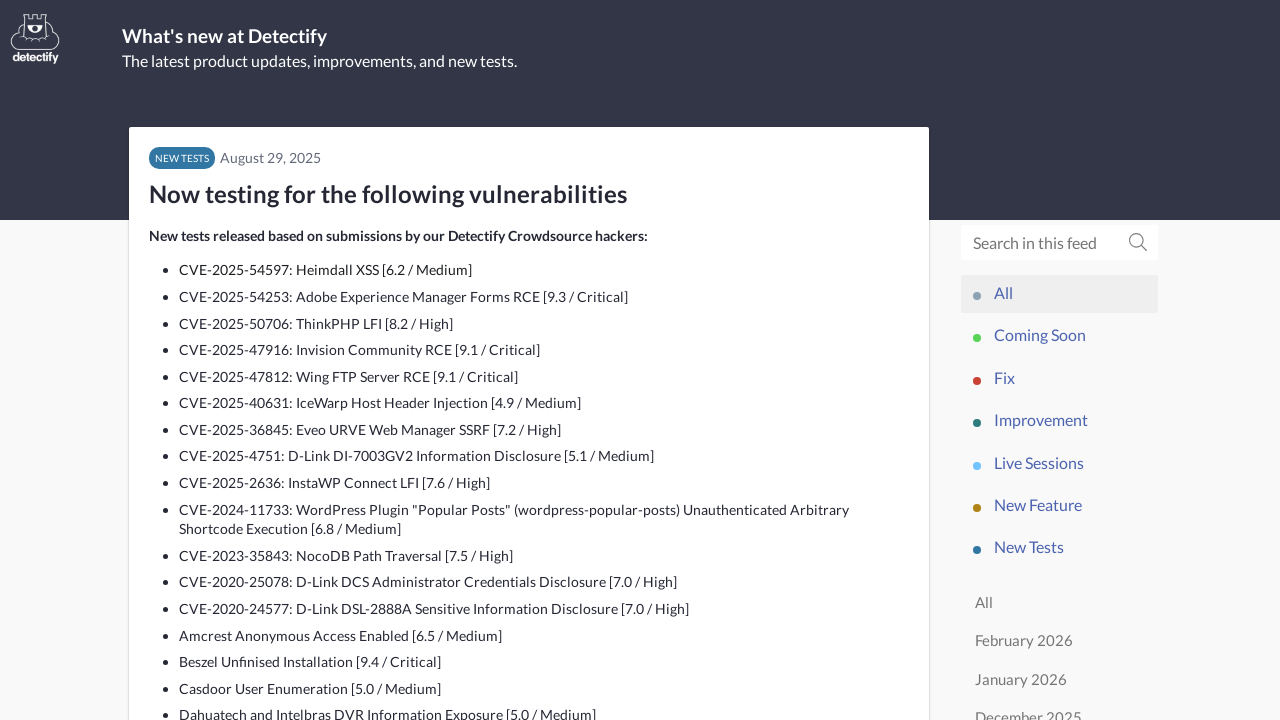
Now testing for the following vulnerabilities (388, 196)
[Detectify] (35, 39)
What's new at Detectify (238, 37)
